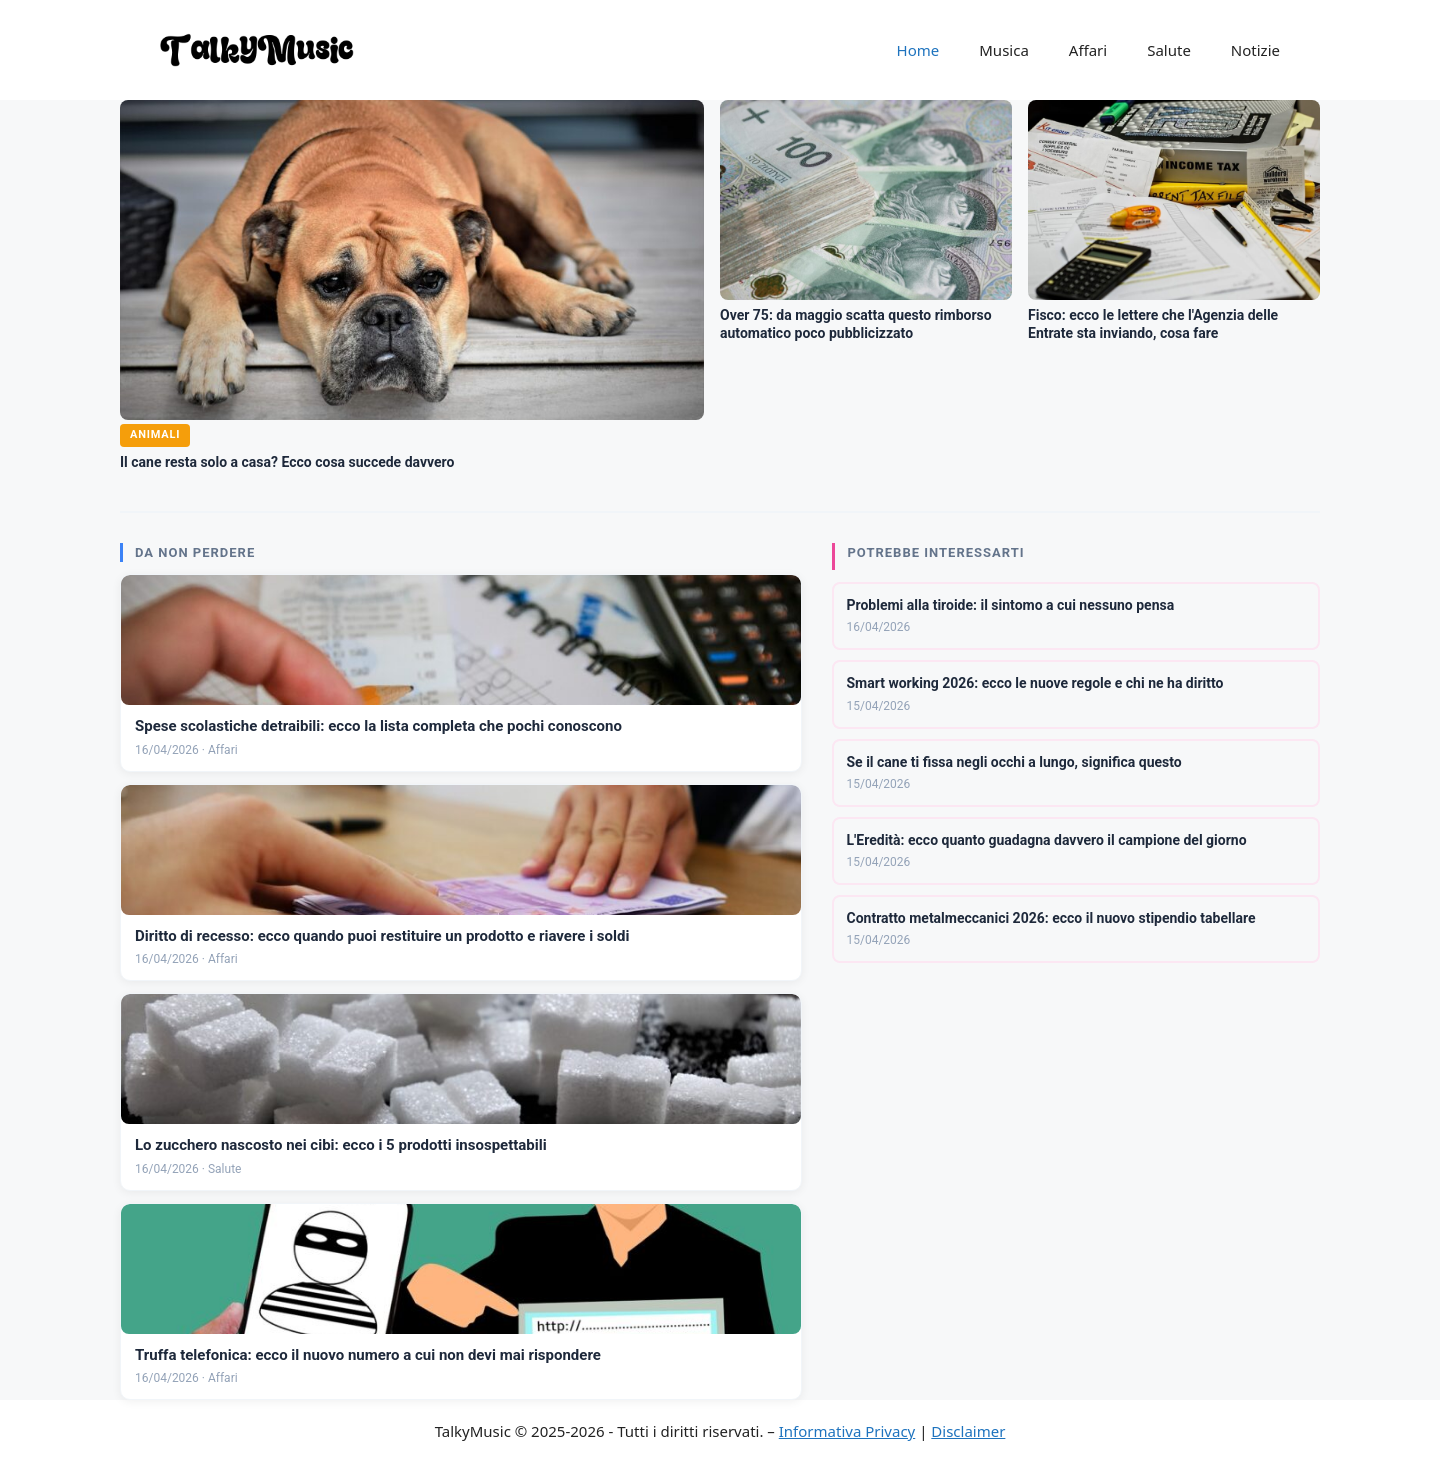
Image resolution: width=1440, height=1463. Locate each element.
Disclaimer (968, 1431)
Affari (1088, 50)
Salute (1169, 50)
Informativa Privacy (847, 1431)
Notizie (1255, 50)
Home (918, 50)
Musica (1004, 50)
